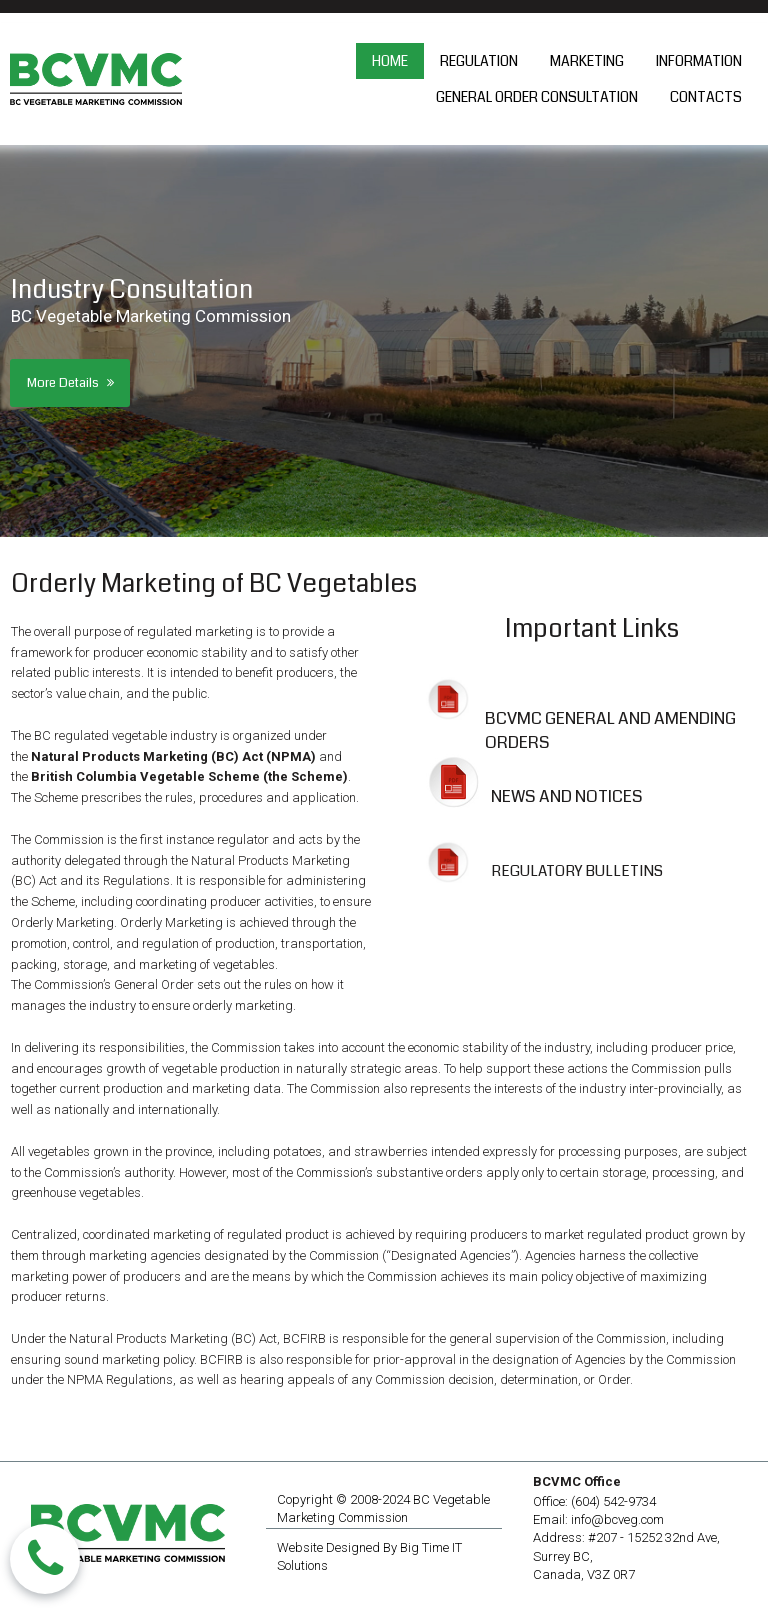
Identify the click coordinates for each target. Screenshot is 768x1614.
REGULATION (479, 61)
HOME (390, 61)
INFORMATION (699, 61)
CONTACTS (706, 97)
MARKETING (587, 61)
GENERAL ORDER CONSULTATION (537, 97)
